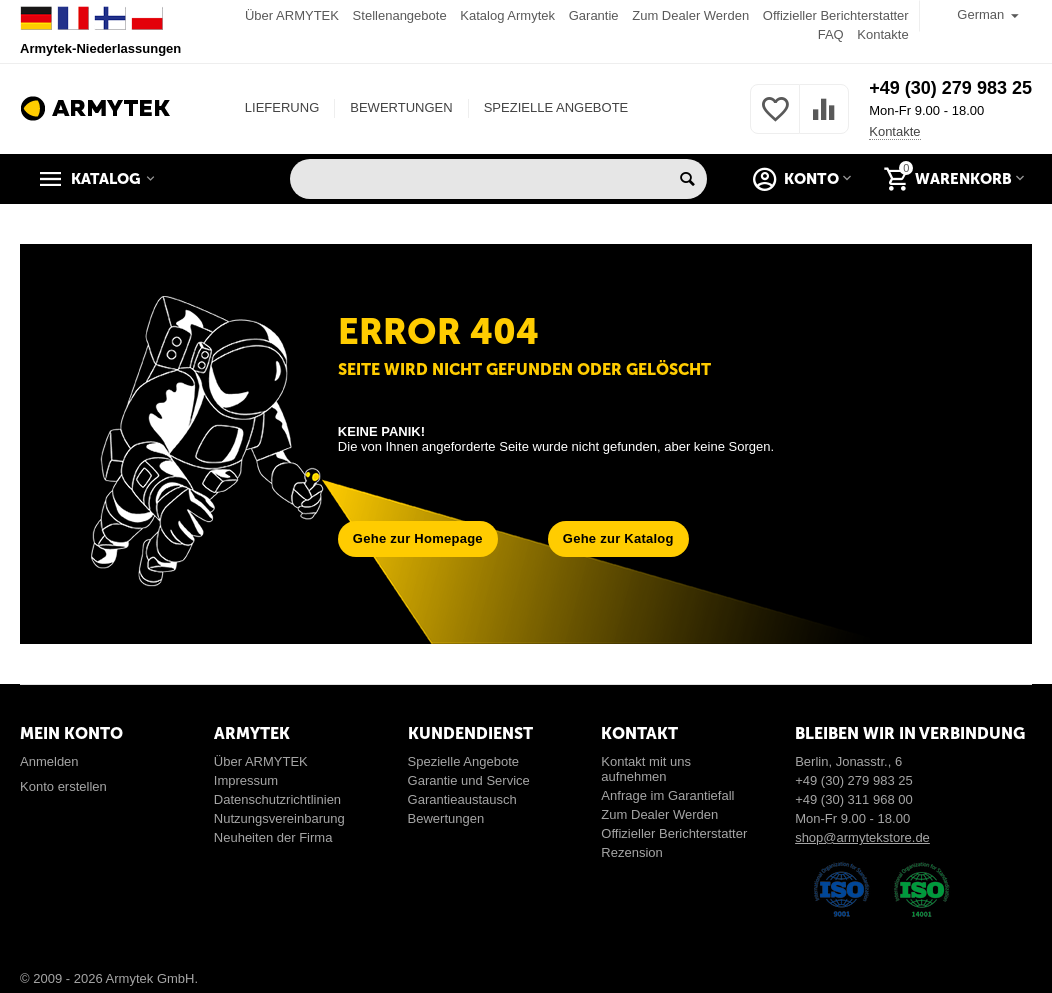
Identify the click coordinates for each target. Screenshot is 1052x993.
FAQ (831, 34)
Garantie (594, 15)
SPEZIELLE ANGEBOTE (556, 107)
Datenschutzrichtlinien (277, 799)
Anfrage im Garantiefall (667, 795)
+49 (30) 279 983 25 (950, 88)
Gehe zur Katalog (618, 538)
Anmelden (49, 761)
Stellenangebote (400, 15)
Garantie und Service (469, 780)
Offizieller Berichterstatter (836, 15)
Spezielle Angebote (463, 761)
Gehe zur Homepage (418, 538)
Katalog (106, 179)
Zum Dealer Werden (690, 15)
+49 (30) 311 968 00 (854, 799)
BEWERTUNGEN (401, 107)
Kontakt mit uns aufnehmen (646, 769)
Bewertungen (446, 818)
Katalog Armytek (507, 15)
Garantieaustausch (462, 799)
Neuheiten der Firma (273, 837)
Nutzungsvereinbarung (279, 818)
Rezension (632, 852)
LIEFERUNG (282, 107)
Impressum (246, 780)
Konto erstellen (63, 786)
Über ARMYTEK (292, 15)
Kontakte (882, 34)
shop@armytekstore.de (862, 837)
